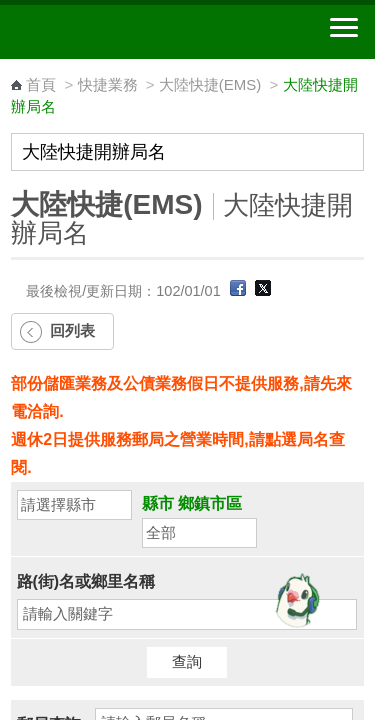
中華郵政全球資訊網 (125, 32)
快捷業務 (108, 84)
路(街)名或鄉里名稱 (86, 581)
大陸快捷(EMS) (210, 84)
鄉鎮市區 (210, 503)
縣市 (158, 503)
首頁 (41, 84)
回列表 (72, 330)
